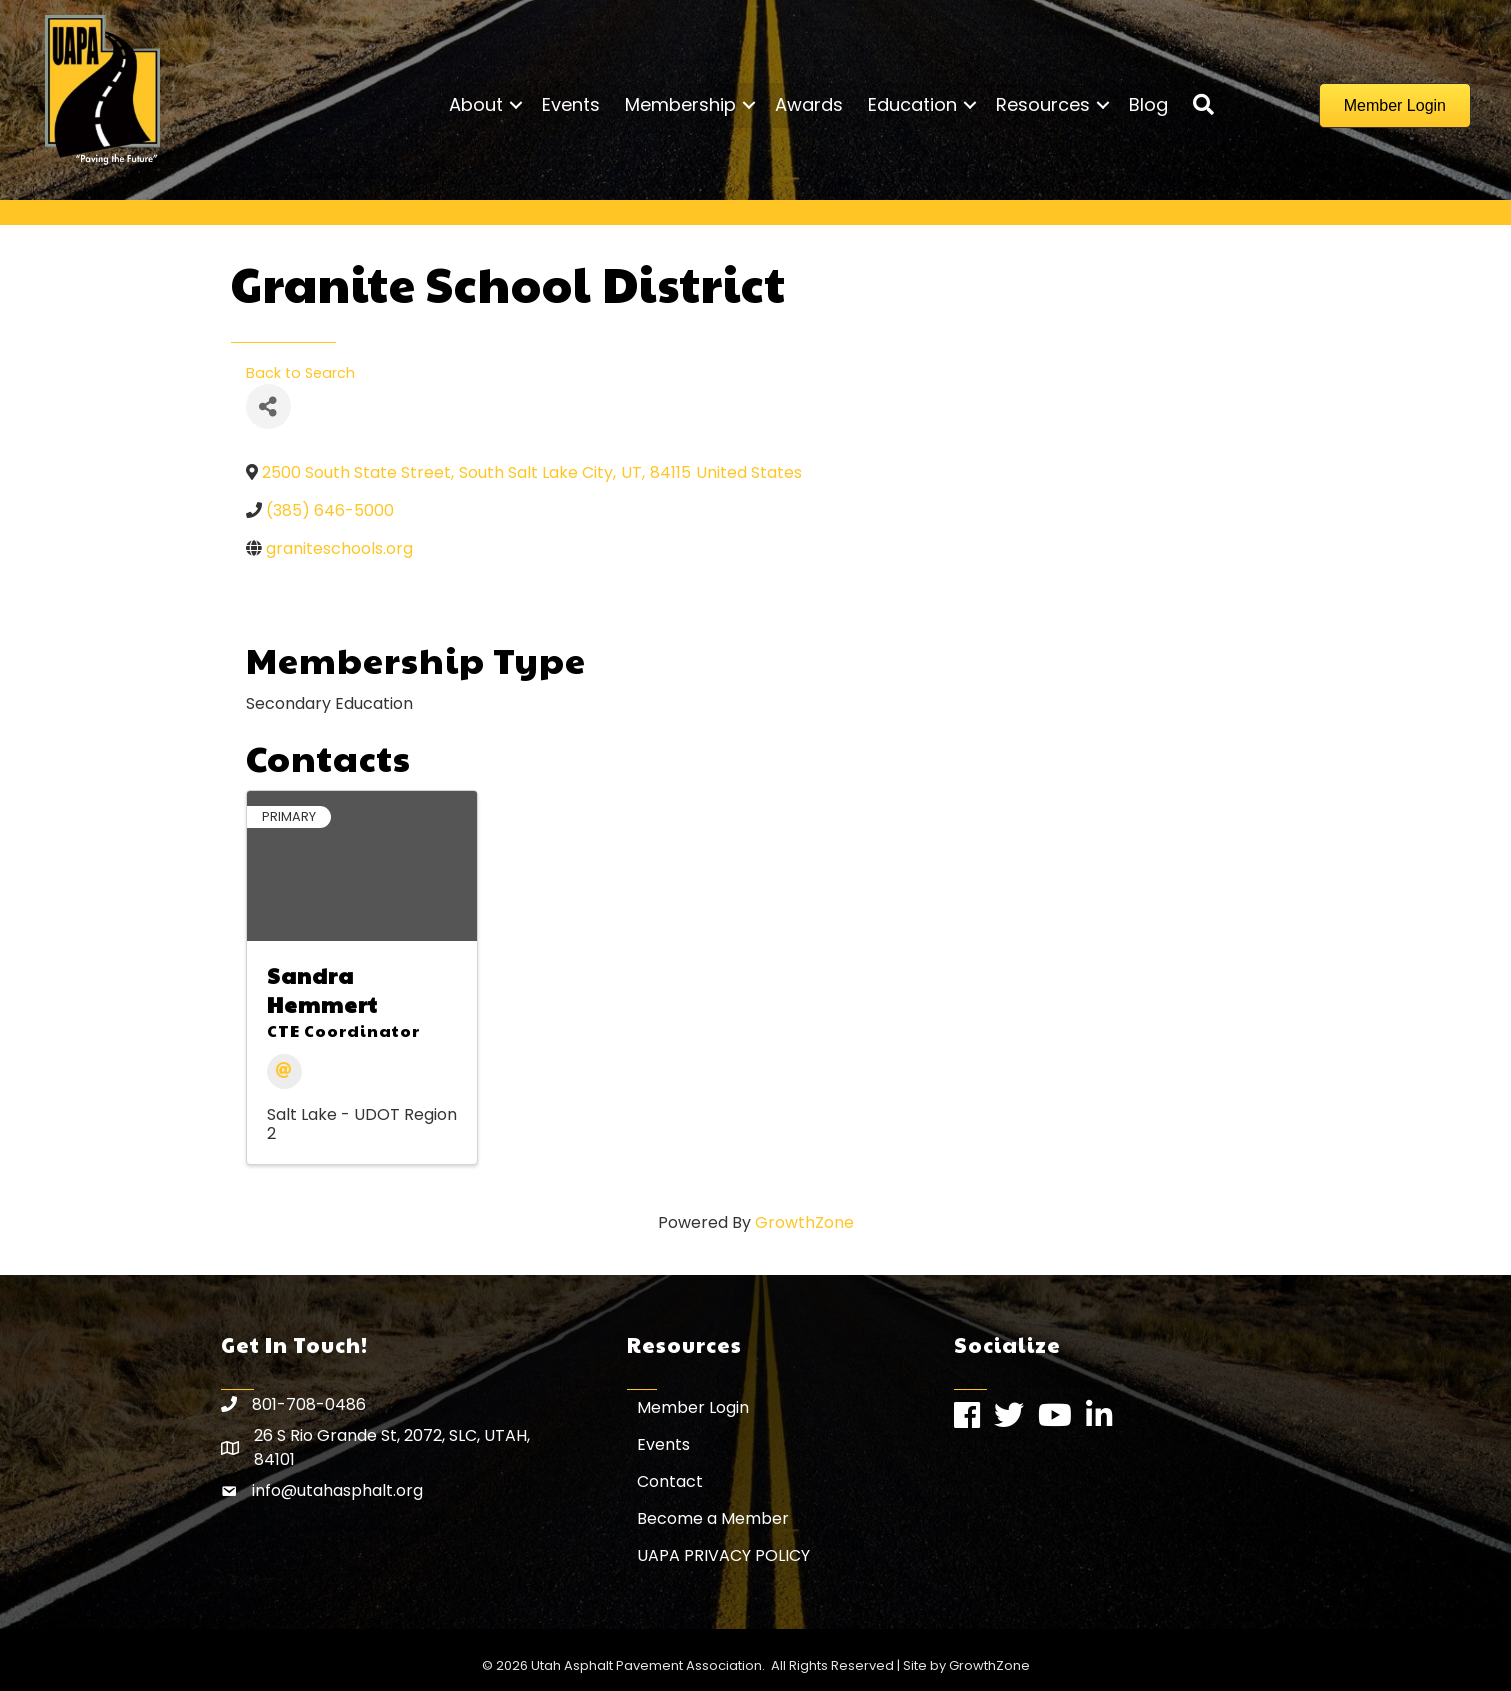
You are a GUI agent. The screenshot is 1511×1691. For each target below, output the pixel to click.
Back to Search (300, 373)
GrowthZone (804, 1222)
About (476, 104)
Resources (1043, 104)
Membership (680, 104)
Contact (670, 1481)
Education (912, 104)
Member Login (693, 1407)
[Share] (268, 406)
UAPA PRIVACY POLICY (723, 1555)
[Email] (284, 1071)
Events (571, 104)
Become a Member (713, 1518)
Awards (809, 104)
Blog (1148, 104)
